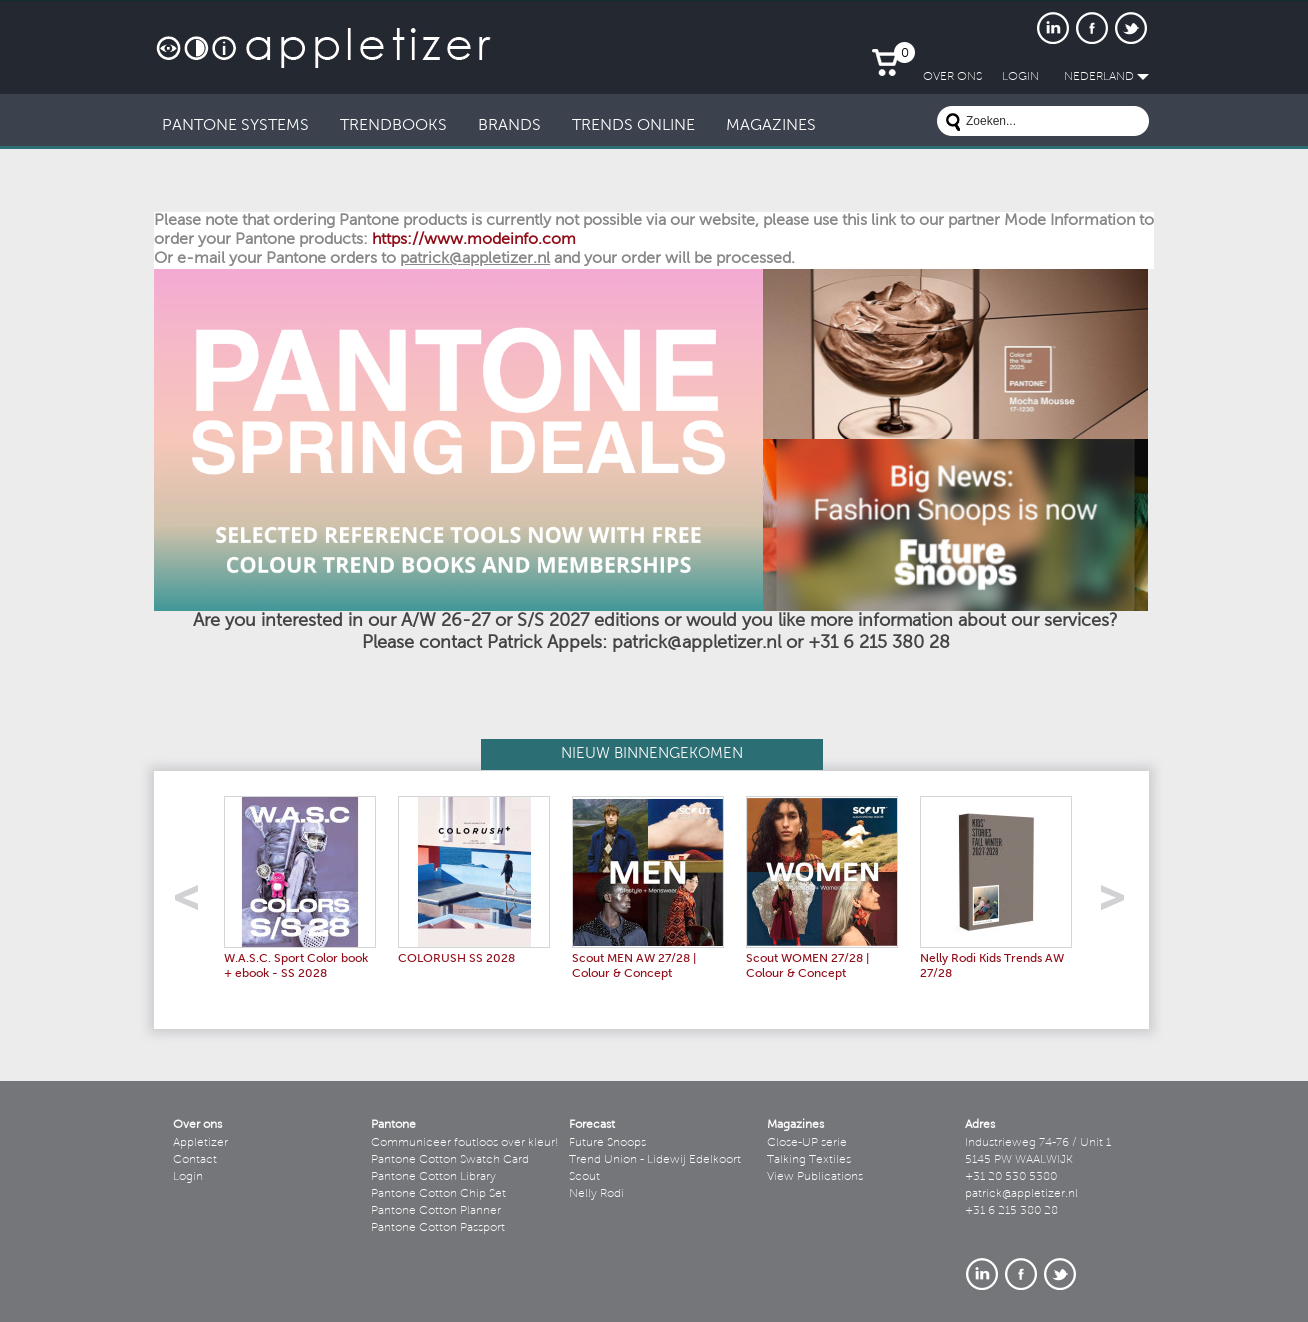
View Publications (815, 1177)
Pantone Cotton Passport (438, 1228)
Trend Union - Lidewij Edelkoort (655, 1160)
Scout (584, 1177)
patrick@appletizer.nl (1021, 1194)
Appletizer (200, 1143)
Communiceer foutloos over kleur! (465, 1143)
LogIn (1020, 77)
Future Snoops (607, 1143)
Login (188, 1177)
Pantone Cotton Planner (436, 1211)
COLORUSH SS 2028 (456, 959)
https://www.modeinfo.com (474, 240)
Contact (195, 1160)
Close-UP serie (807, 1143)
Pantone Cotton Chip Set (438, 1194)
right (1119, 903)
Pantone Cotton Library (433, 1177)
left (193, 903)
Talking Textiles (809, 1160)
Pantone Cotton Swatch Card (450, 1160)
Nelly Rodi (596, 1194)
